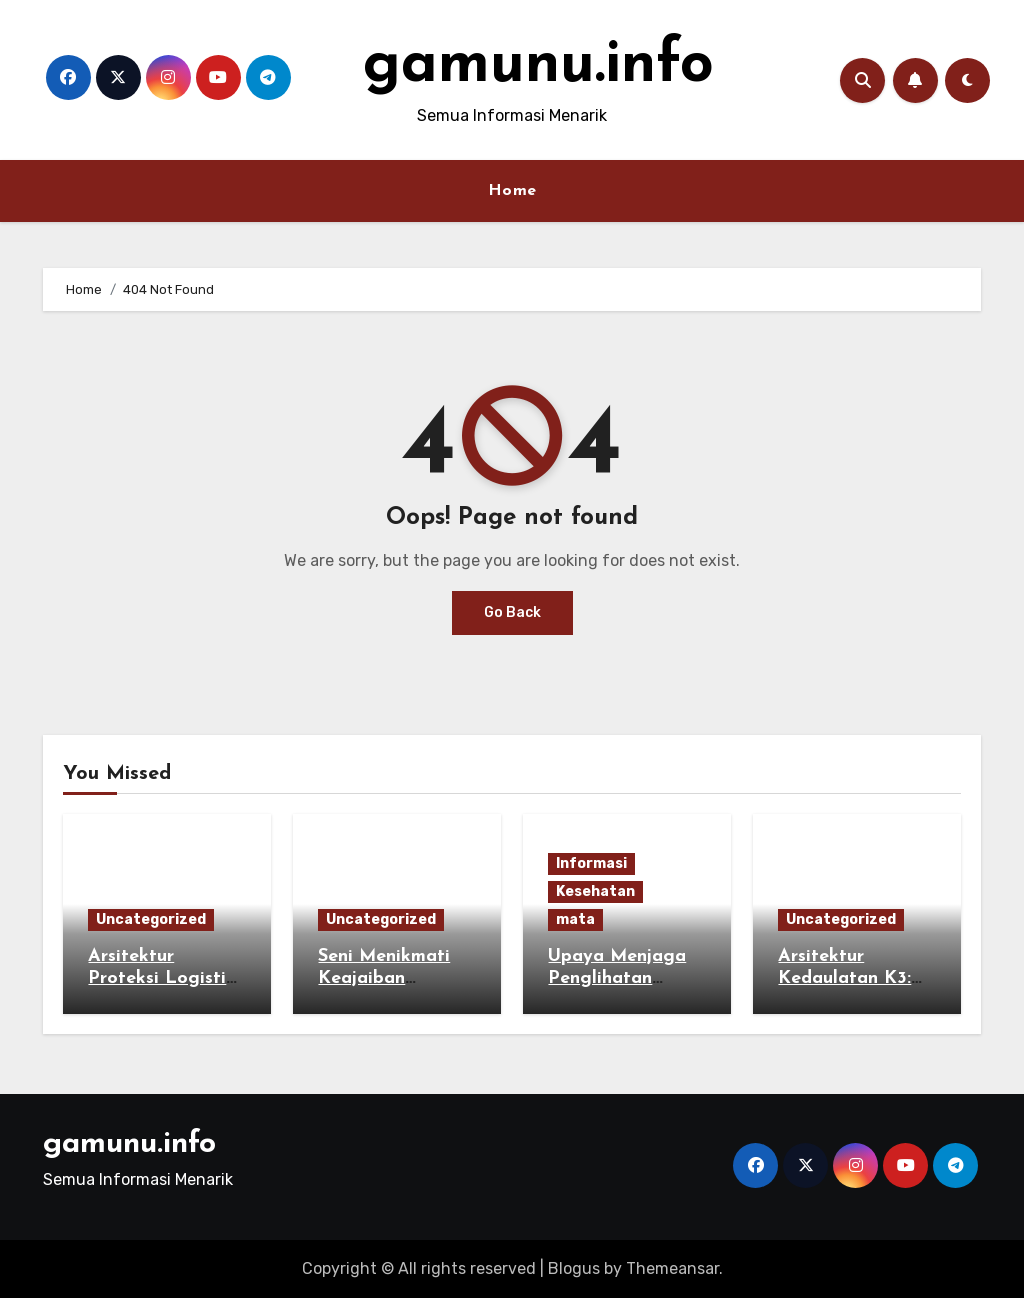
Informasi (591, 863)
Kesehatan (595, 891)
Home (512, 191)
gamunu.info (538, 66)
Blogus (574, 1268)
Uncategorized (151, 919)
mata (575, 919)
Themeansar (672, 1268)
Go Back (512, 612)
